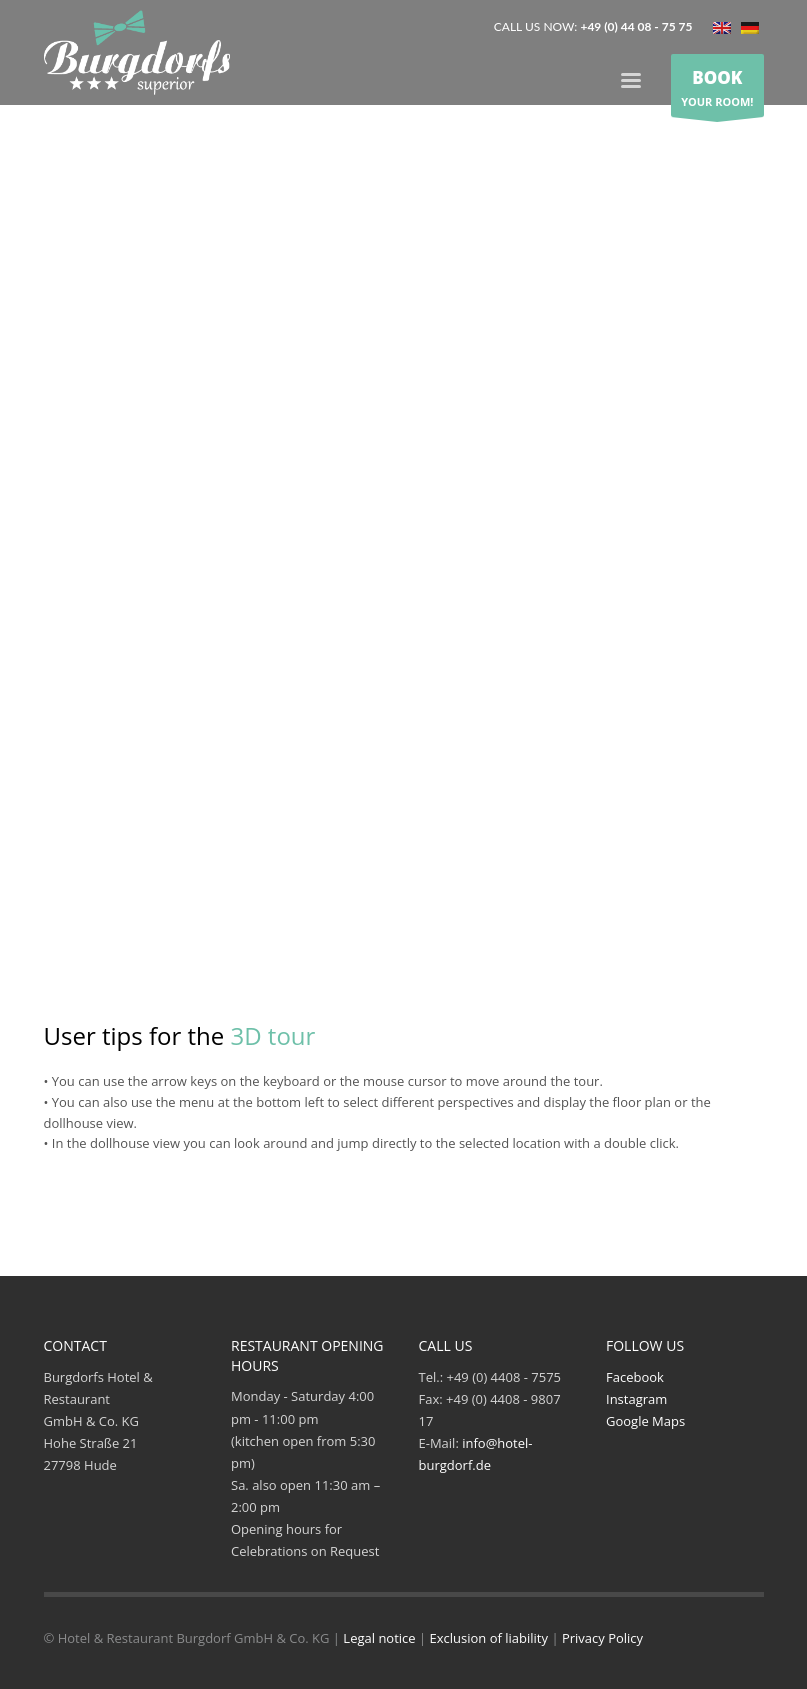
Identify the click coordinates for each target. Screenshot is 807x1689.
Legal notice (379, 1638)
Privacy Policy (602, 1638)
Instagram (636, 1399)
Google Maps (645, 1421)
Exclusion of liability (489, 1638)
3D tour (272, 1035)
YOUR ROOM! (717, 86)
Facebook (635, 1377)
